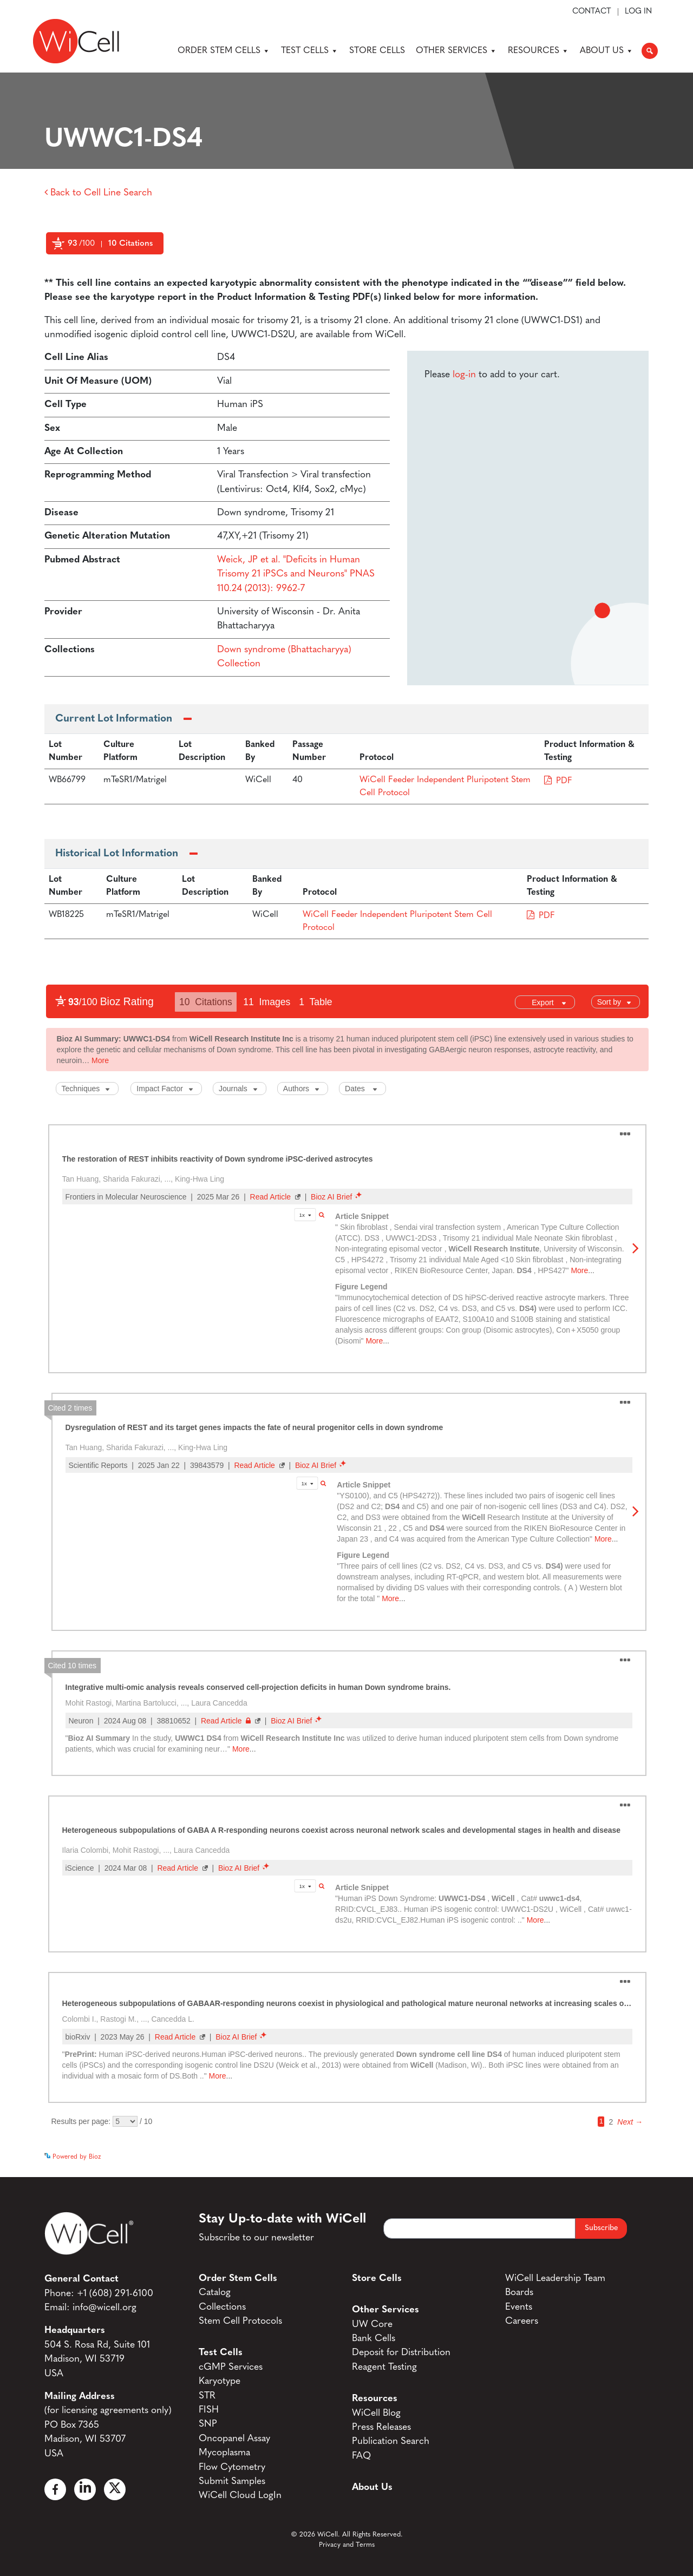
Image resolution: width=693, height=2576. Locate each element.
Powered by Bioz (68, 269)
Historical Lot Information (116, 854)
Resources (538, 51)
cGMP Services (231, 2367)
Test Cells (309, 51)
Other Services (456, 51)
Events (518, 2307)
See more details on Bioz (613, 2154)
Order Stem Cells (224, 51)
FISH (209, 2410)
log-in (464, 374)
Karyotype (219, 2381)
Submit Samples (232, 2481)
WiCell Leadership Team (555, 2278)
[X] (115, 2489)
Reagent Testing (384, 2367)
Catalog (215, 2292)
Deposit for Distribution (401, 2352)
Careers (521, 2321)
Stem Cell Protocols (240, 2321)
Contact (591, 12)
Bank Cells (373, 2338)
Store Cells (377, 51)
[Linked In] (85, 2489)
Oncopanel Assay (234, 2438)
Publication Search (390, 2441)
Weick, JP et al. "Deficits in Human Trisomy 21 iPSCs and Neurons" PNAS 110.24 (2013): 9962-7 (296, 574)
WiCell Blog (376, 2413)
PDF (564, 781)
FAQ (361, 2456)
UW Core (372, 2324)
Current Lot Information (113, 719)
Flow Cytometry (232, 2467)
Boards (519, 2292)
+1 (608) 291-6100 (115, 2293)
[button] (650, 51)
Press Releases (381, 2427)
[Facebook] (55, 2489)
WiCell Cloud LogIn (240, 2495)
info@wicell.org (104, 2307)
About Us (606, 51)
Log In (638, 12)
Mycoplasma (224, 2452)
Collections (222, 2307)
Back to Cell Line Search (98, 193)
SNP (208, 2424)
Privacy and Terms (347, 2544)
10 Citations (130, 244)
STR (207, 2396)
